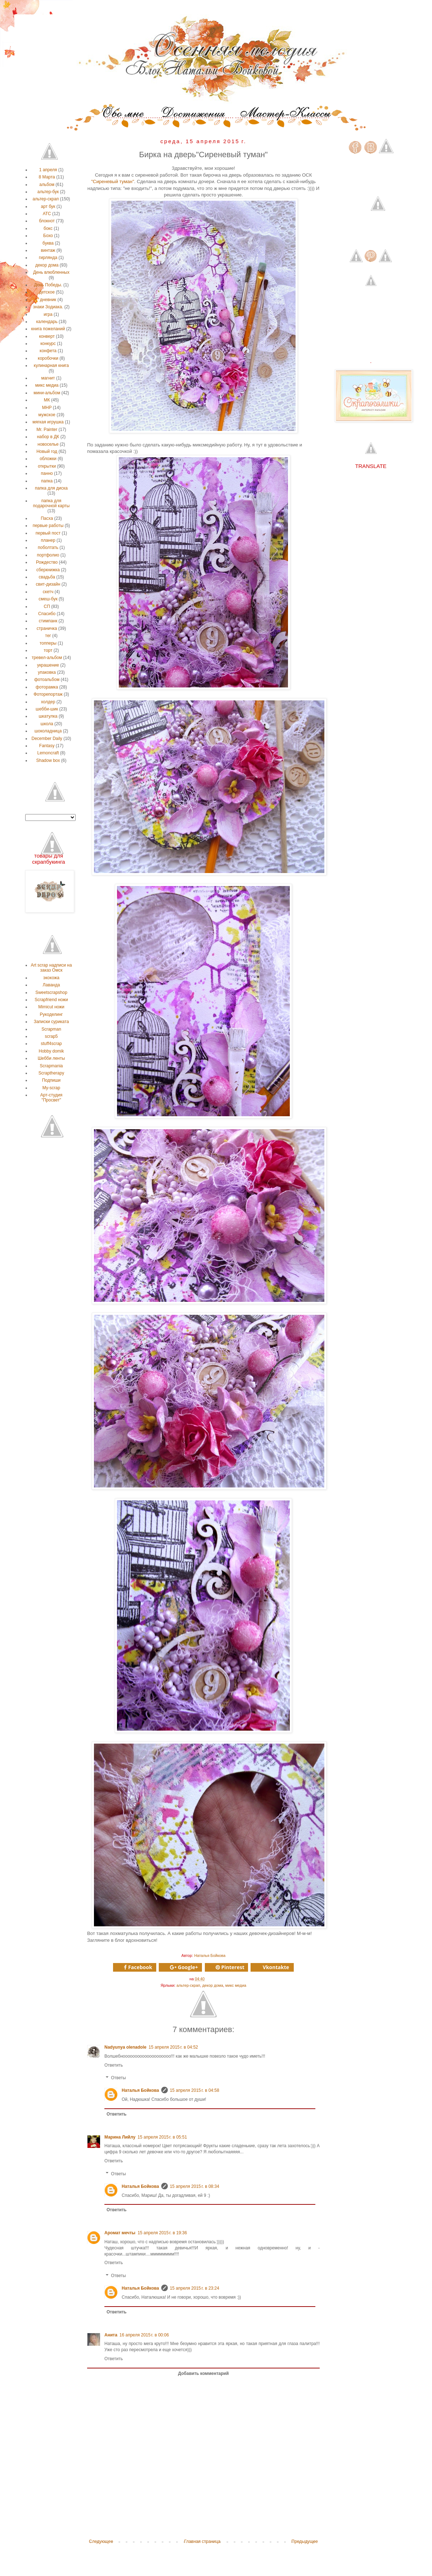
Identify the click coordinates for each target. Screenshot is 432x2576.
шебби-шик (47, 709)
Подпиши (51, 1080)
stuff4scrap (51, 1043)
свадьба (47, 577)
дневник (48, 299)
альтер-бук (48, 191)
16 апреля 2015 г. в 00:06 (144, 2335)
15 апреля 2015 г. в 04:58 (194, 2090)
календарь (47, 321)
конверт (47, 336)
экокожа (51, 977)
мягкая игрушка (48, 421)
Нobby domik (51, 1051)
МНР (47, 407)
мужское (47, 414)
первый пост (48, 533)
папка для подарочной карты (51, 503)
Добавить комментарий (203, 2373)
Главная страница (202, 2541)
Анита (110, 2335)
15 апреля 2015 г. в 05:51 (162, 2137)
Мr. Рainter (46, 429)
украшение (48, 665)
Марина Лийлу (119, 2137)
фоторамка (47, 687)
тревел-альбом (47, 657)
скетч (48, 591)
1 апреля (48, 169)
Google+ (184, 1967)
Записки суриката (51, 1021)
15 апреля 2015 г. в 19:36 (162, 2232)
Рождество (47, 562)
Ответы (118, 2077)
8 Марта (47, 177)
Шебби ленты (51, 1058)
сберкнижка (48, 569)
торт (48, 650)
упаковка (47, 672)
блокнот (47, 220)
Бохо (48, 235)
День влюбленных (51, 272)
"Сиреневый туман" (112, 181)
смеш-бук (48, 598)
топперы (48, 643)
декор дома (212, 1985)
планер (48, 540)
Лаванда (51, 984)
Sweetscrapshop (51, 992)
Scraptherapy (51, 1073)
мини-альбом (46, 392)
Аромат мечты (119, 2232)
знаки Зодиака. (48, 306)
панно (47, 473)
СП (47, 606)
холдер (48, 701)
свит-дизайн (48, 584)
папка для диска (51, 488)
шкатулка (48, 716)
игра (48, 314)
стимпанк (48, 620)
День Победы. (48, 284)
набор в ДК (48, 436)
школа (47, 723)
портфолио (48, 555)
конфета (48, 350)
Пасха (47, 518)
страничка (47, 628)
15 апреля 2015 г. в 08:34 (194, 2186)
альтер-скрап (188, 1985)
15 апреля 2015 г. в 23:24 (194, 2288)
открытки (47, 466)
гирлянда (48, 257)
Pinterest (230, 1967)
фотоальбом (46, 679)
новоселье (47, 444)
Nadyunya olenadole (125, 2047)
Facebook (138, 1967)
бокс (48, 228)
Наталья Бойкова (140, 2090)
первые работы (48, 525)
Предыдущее (305, 2541)
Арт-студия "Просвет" (51, 1097)
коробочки (48, 358)
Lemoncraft (48, 752)
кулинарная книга (51, 365)
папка (47, 480)
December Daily (46, 738)
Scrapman (51, 1029)
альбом (46, 184)
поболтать (48, 547)
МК (47, 400)
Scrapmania (51, 1065)
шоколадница (48, 730)
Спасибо (46, 613)
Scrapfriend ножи (51, 999)
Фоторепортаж (48, 694)
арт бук (48, 206)
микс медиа (235, 1985)
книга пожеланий (48, 328)
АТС (47, 213)
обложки (48, 458)
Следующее (101, 2541)
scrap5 (51, 1036)
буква (48, 243)
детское (46, 292)
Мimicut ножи (51, 1006)
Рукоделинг (51, 1014)
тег (48, 635)
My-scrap (51, 1087)
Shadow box (48, 760)
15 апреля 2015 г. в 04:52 (173, 2047)
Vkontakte (276, 1967)
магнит (48, 378)
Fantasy (47, 745)
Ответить (113, 2065)
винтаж (48, 250)
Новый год (46, 451)
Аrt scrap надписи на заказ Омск (51, 968)
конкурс (48, 343)
